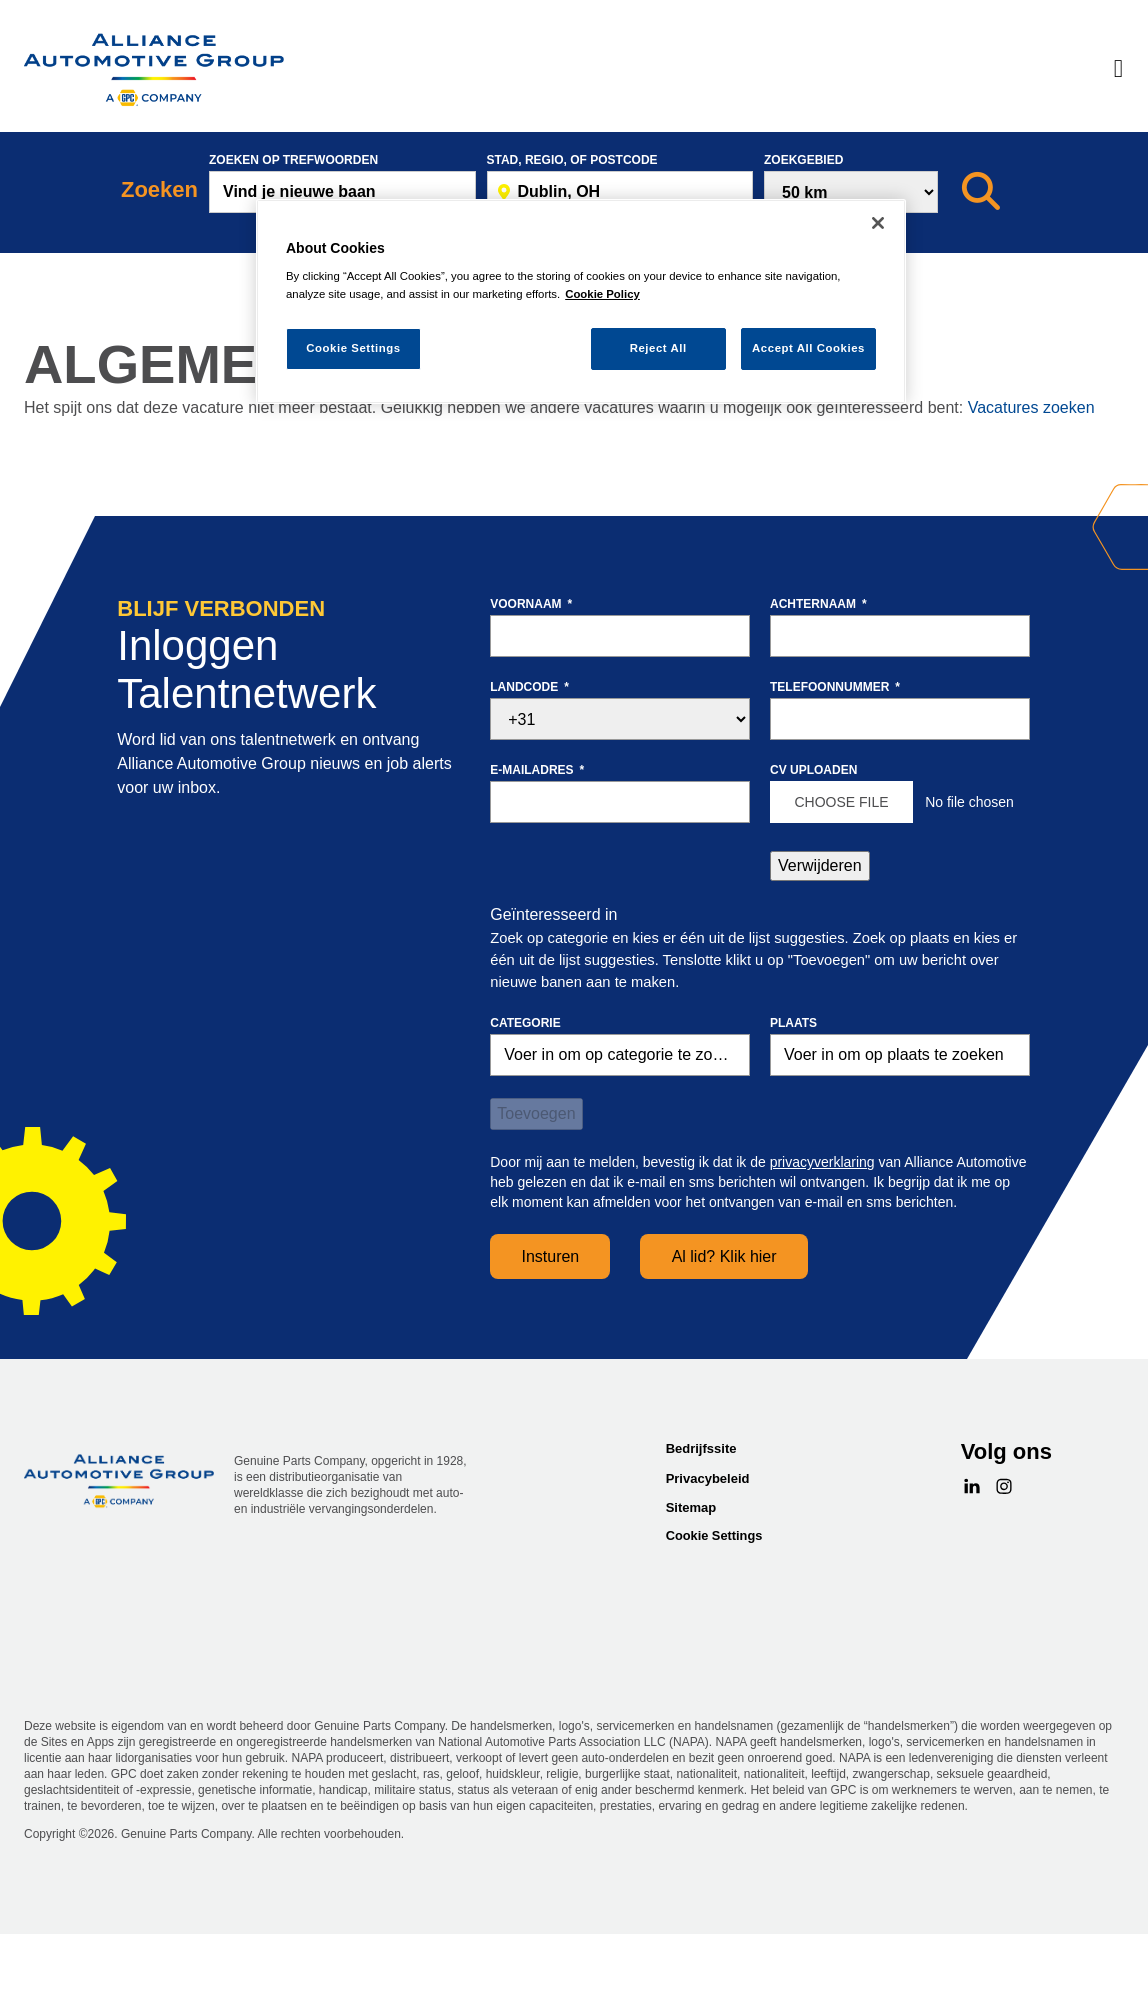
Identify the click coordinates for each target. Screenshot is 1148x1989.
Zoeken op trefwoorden (293, 160)
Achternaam (818, 604)
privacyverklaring (822, 1162)
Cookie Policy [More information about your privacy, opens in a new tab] (602, 294)
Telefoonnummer (835, 687)
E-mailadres (537, 770)
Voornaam (531, 604)
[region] (581, 301)
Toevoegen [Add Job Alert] (536, 1113)
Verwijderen (820, 865)
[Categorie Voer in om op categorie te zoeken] (620, 1055)
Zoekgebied (803, 160)
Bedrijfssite (701, 1448)
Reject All (658, 348)
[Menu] (1118, 70)
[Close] (878, 223)
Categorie (525, 1023)
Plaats (793, 1023)
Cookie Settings (714, 1535)
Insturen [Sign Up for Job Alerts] (550, 1256)
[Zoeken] (981, 192)
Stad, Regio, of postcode (572, 160)
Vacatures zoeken (1031, 407)
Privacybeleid (708, 1478)
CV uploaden (813, 770)
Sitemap (691, 1507)
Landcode (529, 687)
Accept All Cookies (808, 348)
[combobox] (620, 192)
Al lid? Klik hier (724, 1256)
